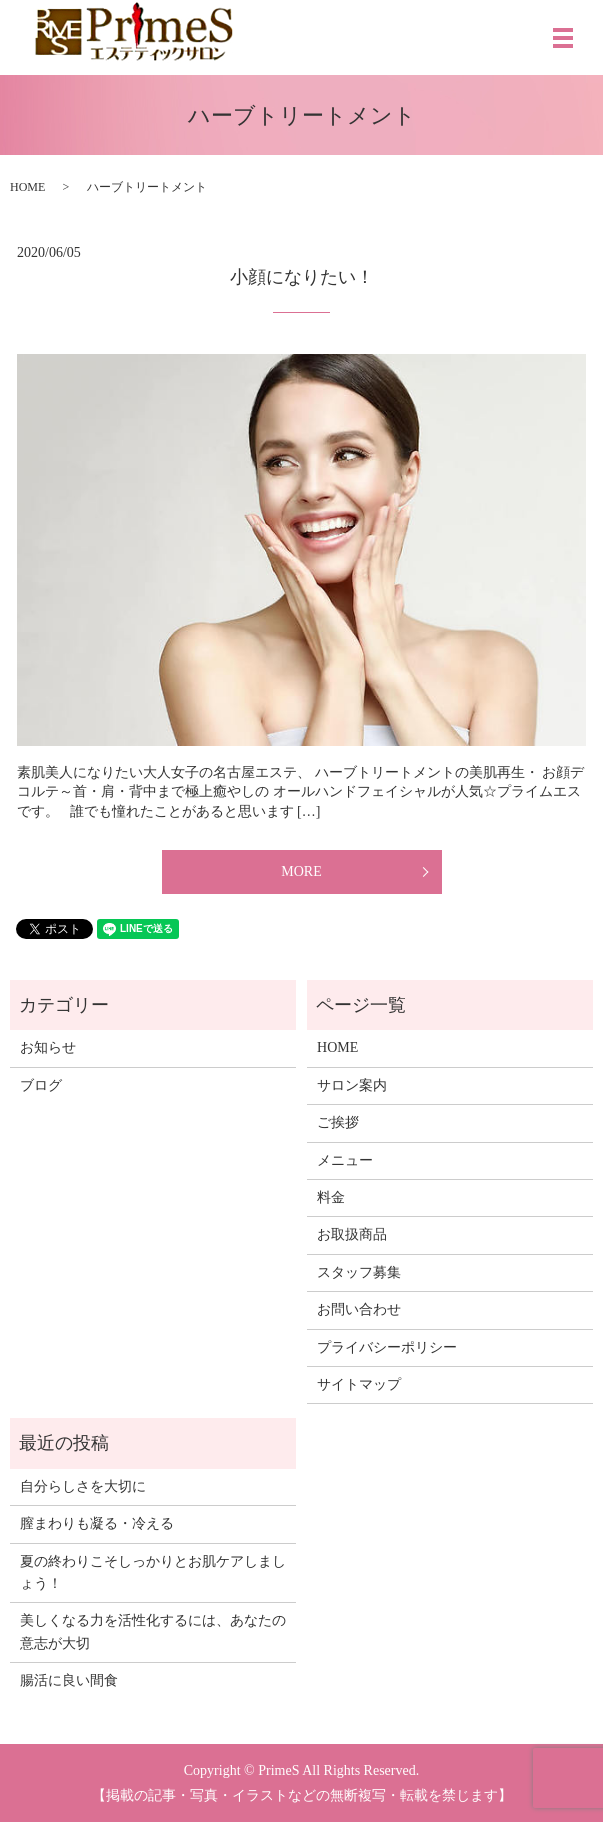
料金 (331, 1197)
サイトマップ (359, 1384)
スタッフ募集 (359, 1272)
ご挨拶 (338, 1122)
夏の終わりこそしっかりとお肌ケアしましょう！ (153, 1572)
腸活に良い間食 (69, 1680)
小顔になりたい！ (302, 277)
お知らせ (48, 1047)
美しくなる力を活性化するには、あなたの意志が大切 (153, 1631)
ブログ (41, 1085)
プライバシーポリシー (387, 1347)
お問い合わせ (359, 1309)
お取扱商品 (352, 1234)
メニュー (345, 1160)
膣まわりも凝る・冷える (97, 1523)
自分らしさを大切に (83, 1486)
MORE (301, 871)
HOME (27, 187)
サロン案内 (352, 1085)
